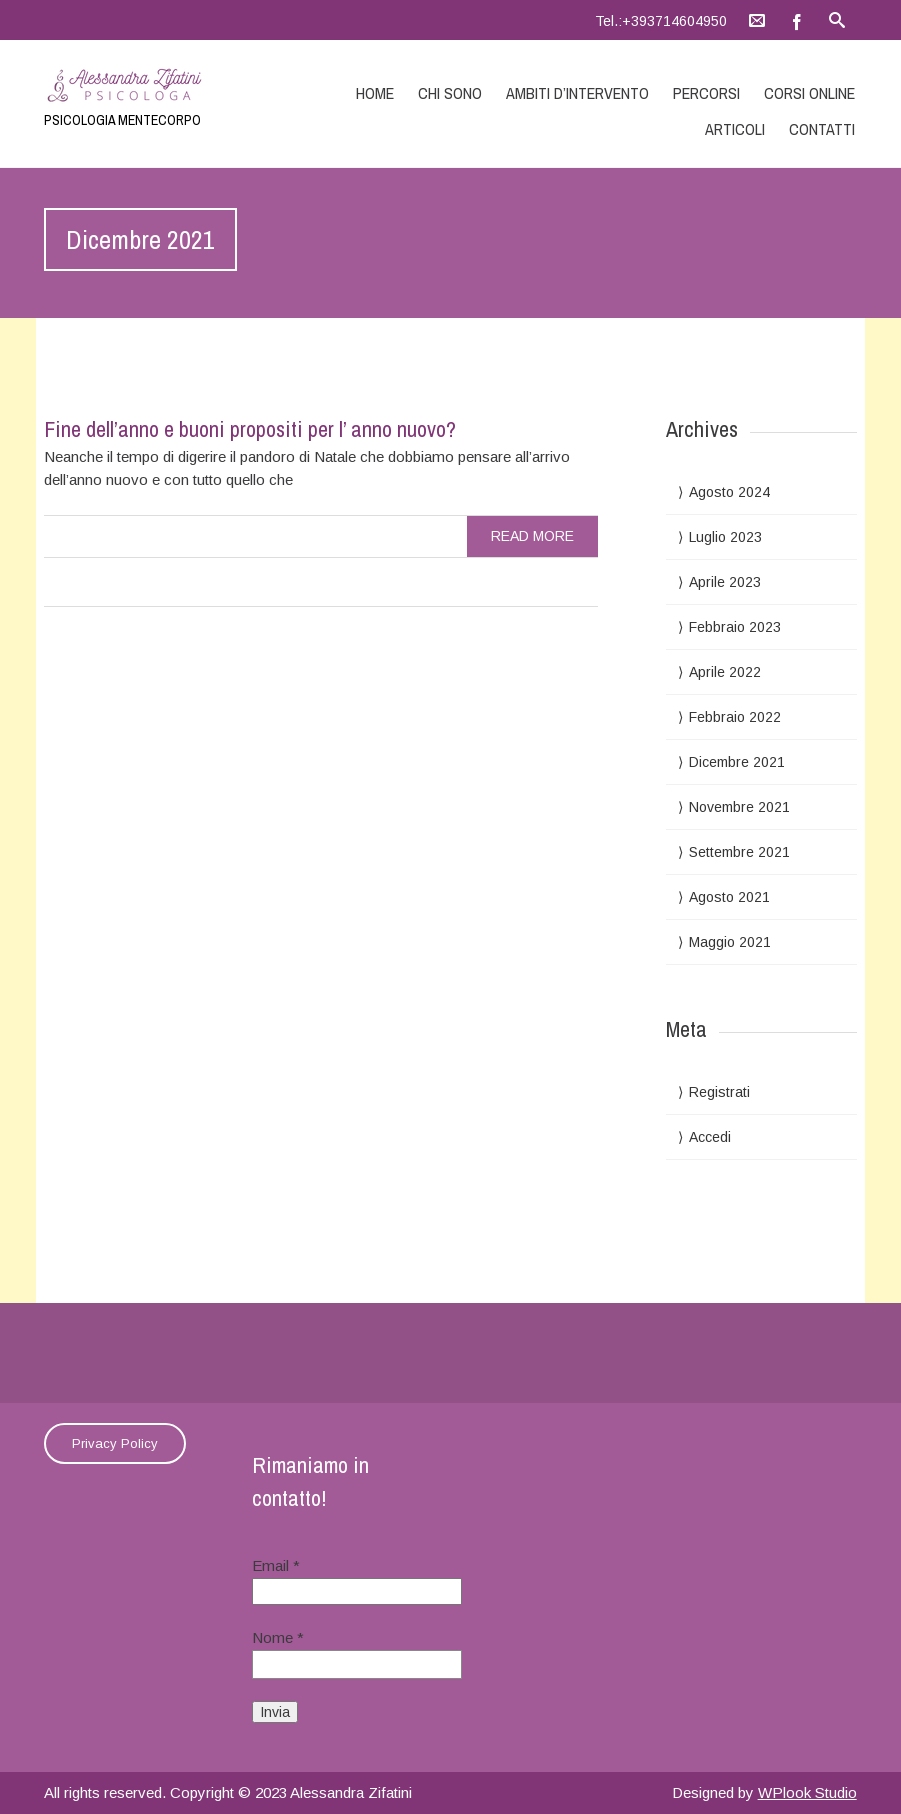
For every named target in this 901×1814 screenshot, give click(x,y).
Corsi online (809, 93)
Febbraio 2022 (735, 717)
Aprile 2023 (725, 582)
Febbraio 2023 (735, 627)
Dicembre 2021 (737, 762)
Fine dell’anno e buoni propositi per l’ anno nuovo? (250, 429)
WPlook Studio (807, 1792)
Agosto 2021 (729, 897)
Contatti (822, 129)
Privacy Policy (115, 1443)
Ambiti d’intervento (577, 93)
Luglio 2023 (725, 537)
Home (375, 93)
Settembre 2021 (739, 852)
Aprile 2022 (725, 672)
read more (532, 536)
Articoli (735, 129)
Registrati (719, 1092)
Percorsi (706, 93)
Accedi (710, 1137)
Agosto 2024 (729, 492)
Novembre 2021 (739, 807)
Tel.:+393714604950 (661, 21)
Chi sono (450, 93)
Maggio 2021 (730, 942)
